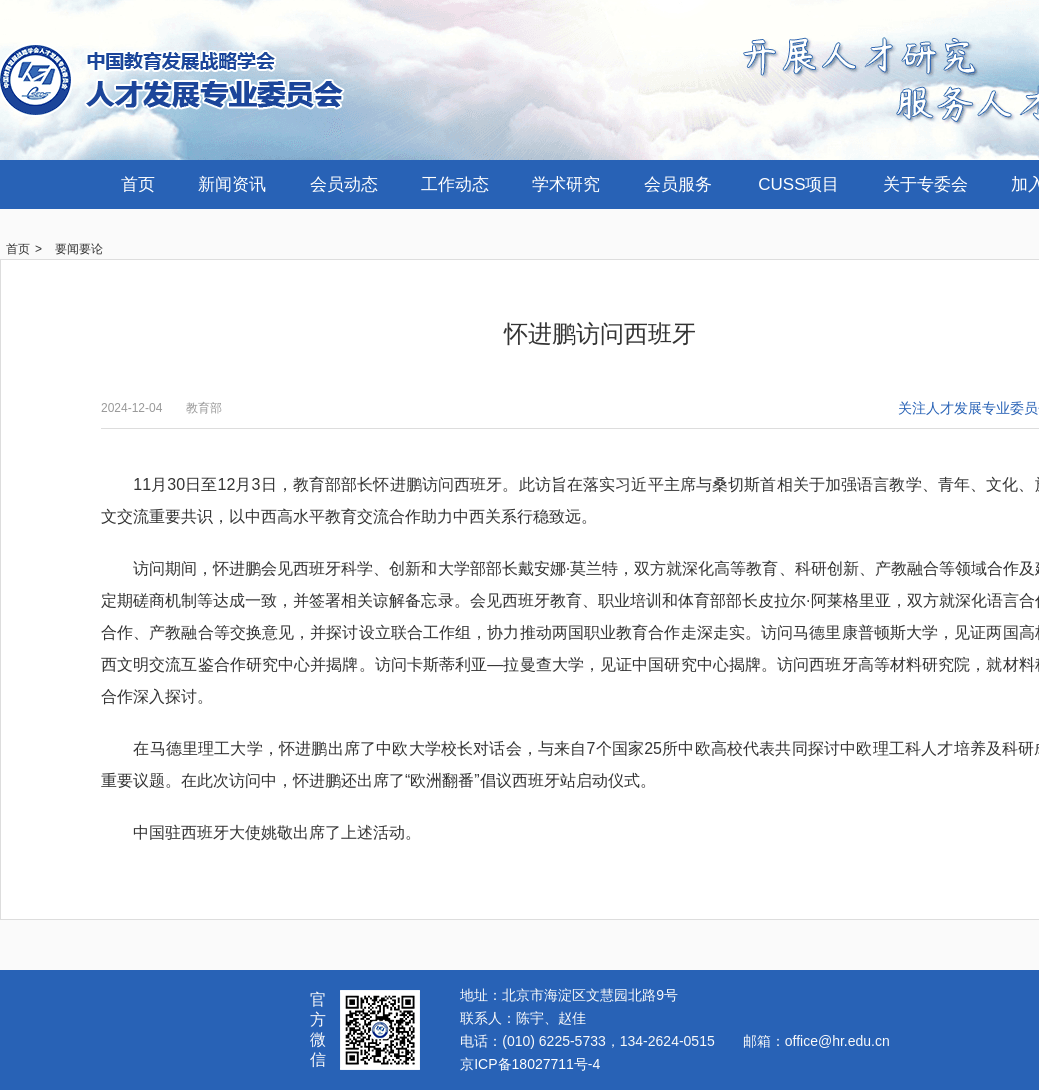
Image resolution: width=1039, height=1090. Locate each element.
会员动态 (344, 184)
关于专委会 (925, 184)
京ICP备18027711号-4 (530, 1064)
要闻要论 (79, 249)
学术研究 (566, 184)
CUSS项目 (798, 184)
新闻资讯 (232, 184)
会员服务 (678, 184)
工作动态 (455, 184)
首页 (138, 184)
